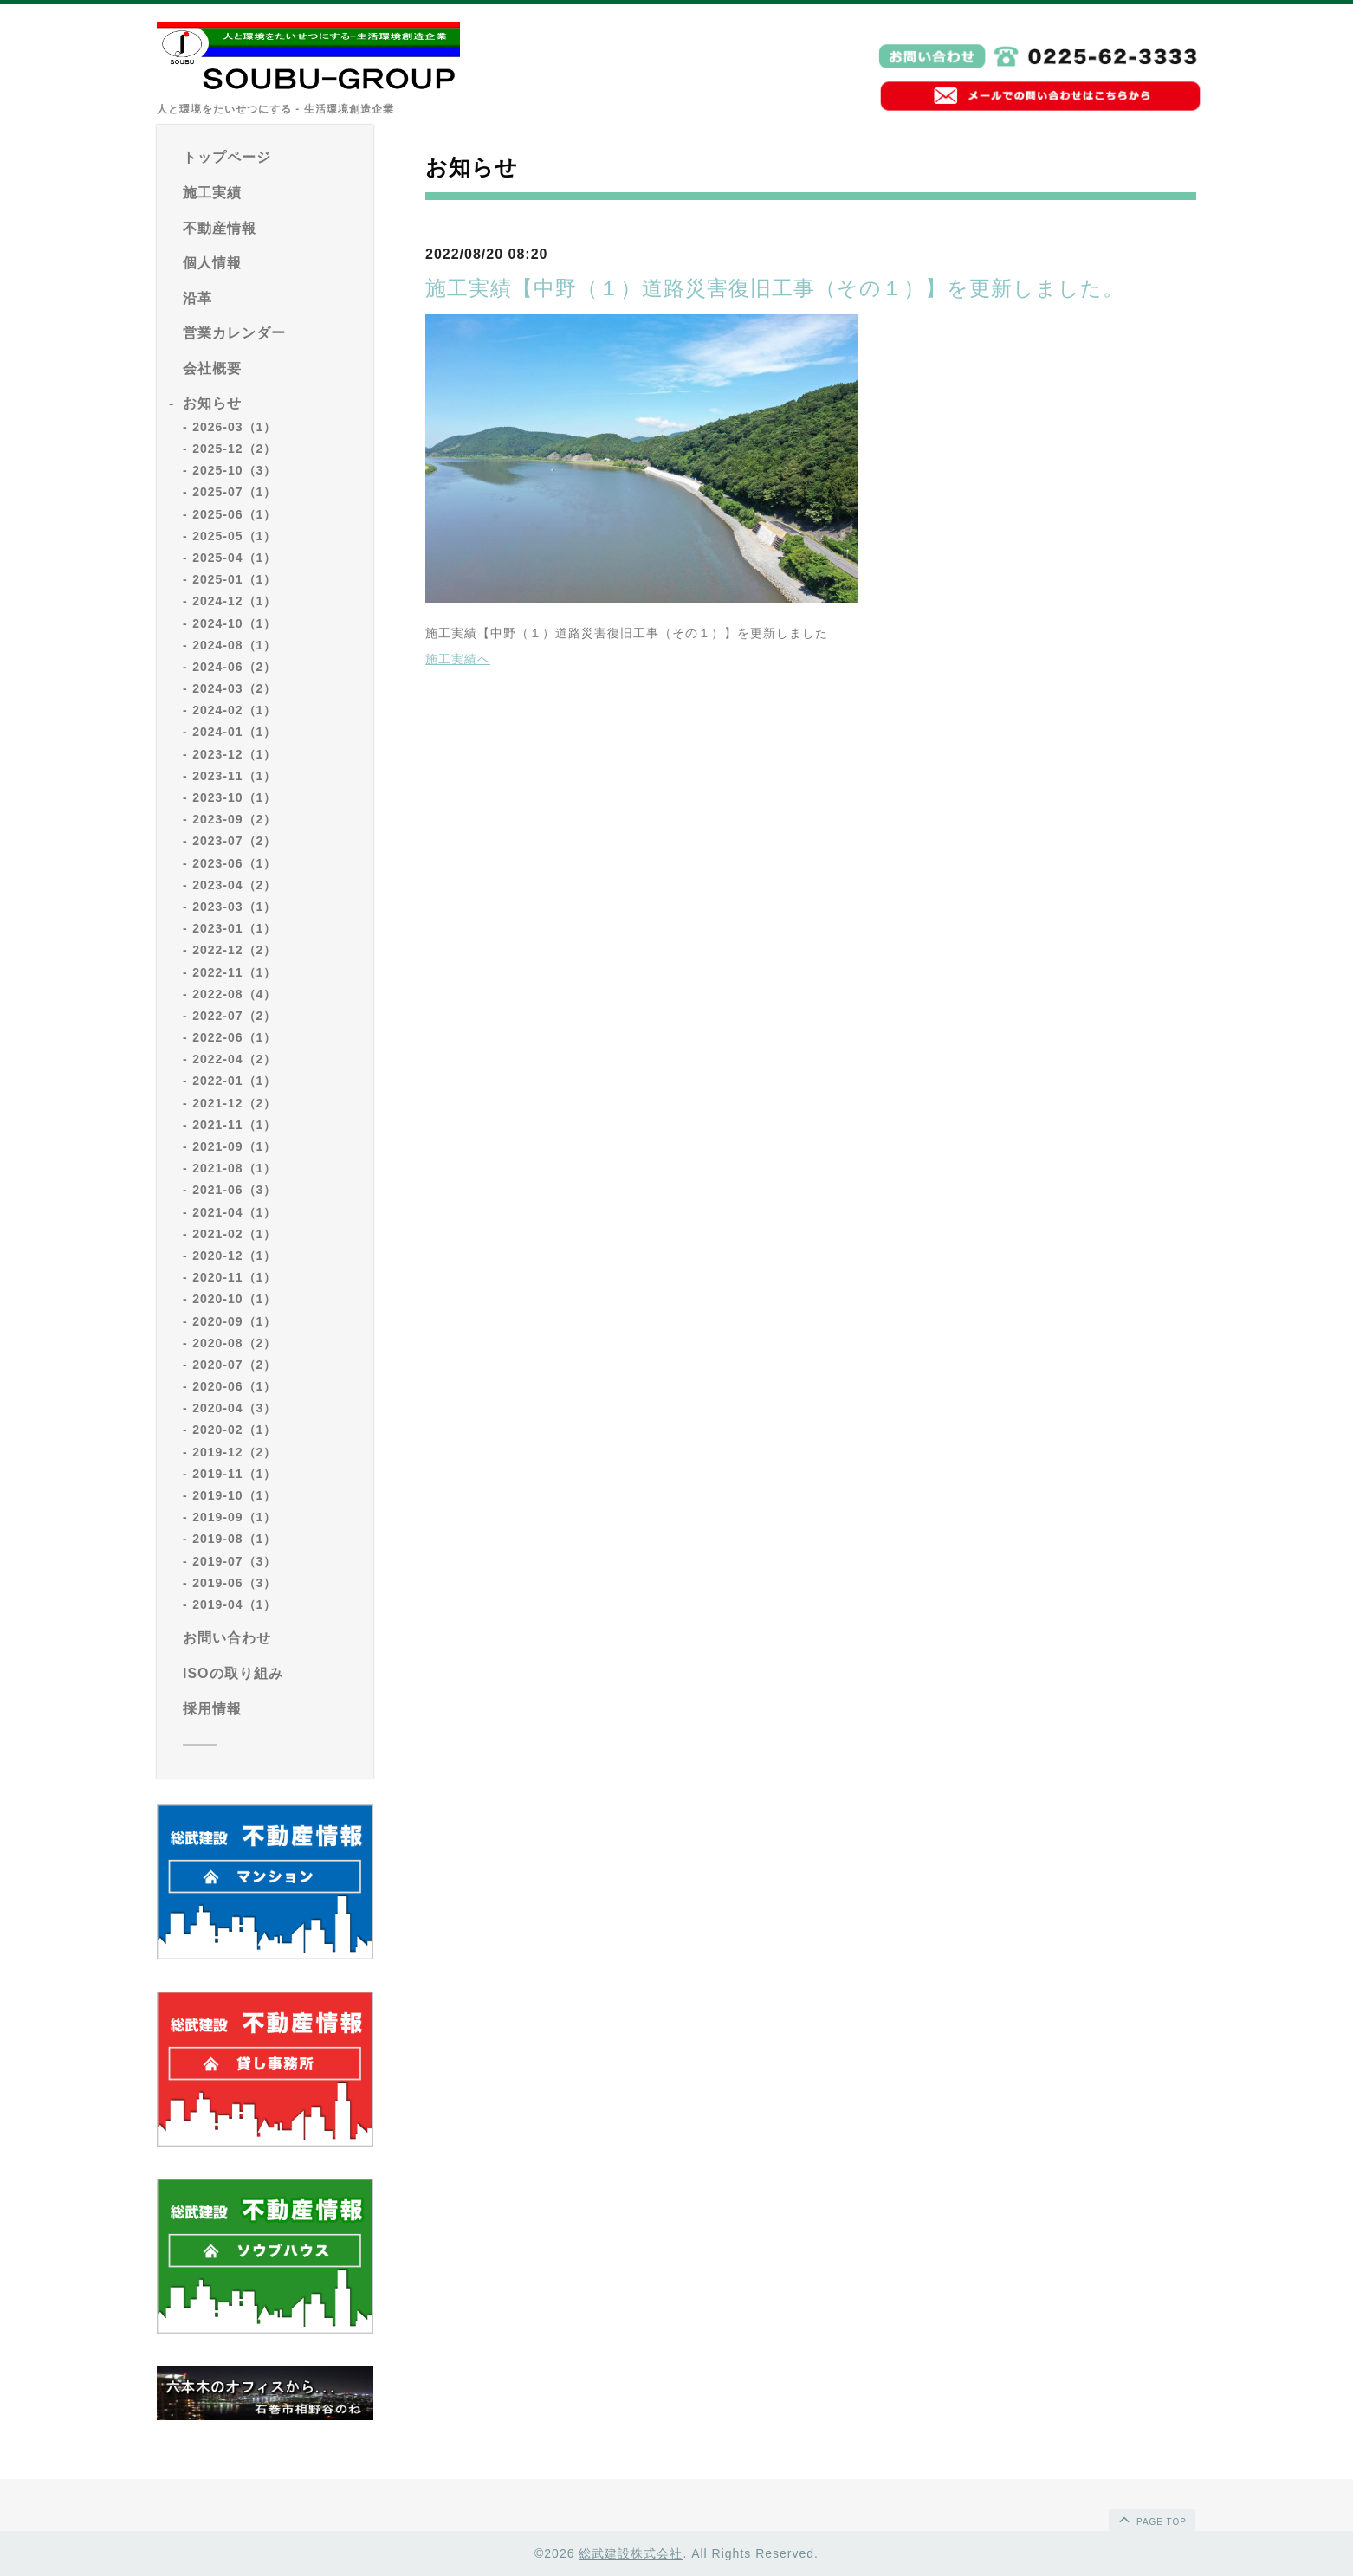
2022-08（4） (234, 994)
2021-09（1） (234, 1146)
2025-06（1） (234, 514)
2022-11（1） (234, 972)
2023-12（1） (234, 754)
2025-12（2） (234, 448)
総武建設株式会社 (631, 2553)
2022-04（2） (234, 1059)
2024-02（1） (234, 710)
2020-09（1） (234, 1321)
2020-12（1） (234, 1255)
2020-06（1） (234, 1386)
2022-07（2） (234, 1016)
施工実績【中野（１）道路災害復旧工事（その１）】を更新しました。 (774, 288)
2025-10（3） (234, 470)
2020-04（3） (234, 1408)
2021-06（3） (234, 1190)
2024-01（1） (234, 732)
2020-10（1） (234, 1299)
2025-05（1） (234, 536)
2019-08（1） (234, 1539)
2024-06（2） (234, 667)
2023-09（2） (234, 819)
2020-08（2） (234, 1343)
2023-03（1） (234, 907)
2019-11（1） (234, 1474)
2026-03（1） (234, 427)
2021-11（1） (234, 1125)
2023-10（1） (234, 797)
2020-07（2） (234, 1365)
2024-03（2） (234, 688)
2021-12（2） (234, 1103)
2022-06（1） (234, 1037)
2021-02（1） (234, 1234)
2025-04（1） (234, 558)
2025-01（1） (234, 579)
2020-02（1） (234, 1429)
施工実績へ (457, 659)
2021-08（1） (234, 1168)
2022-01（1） (234, 1081)
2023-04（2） (234, 885)
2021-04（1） (234, 1212)
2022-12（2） (234, 950)
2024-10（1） (234, 623)
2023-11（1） (234, 776)
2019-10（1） (234, 1495)
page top (1151, 2519)
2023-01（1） (234, 928)
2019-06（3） (234, 1583)
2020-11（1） (234, 1277)
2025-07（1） (234, 492)
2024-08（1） (234, 645)
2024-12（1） (234, 601)
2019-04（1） (234, 1604)
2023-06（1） (234, 863)
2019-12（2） (234, 1452)
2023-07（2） (234, 841)
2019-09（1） (234, 1517)
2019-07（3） (234, 1561)
